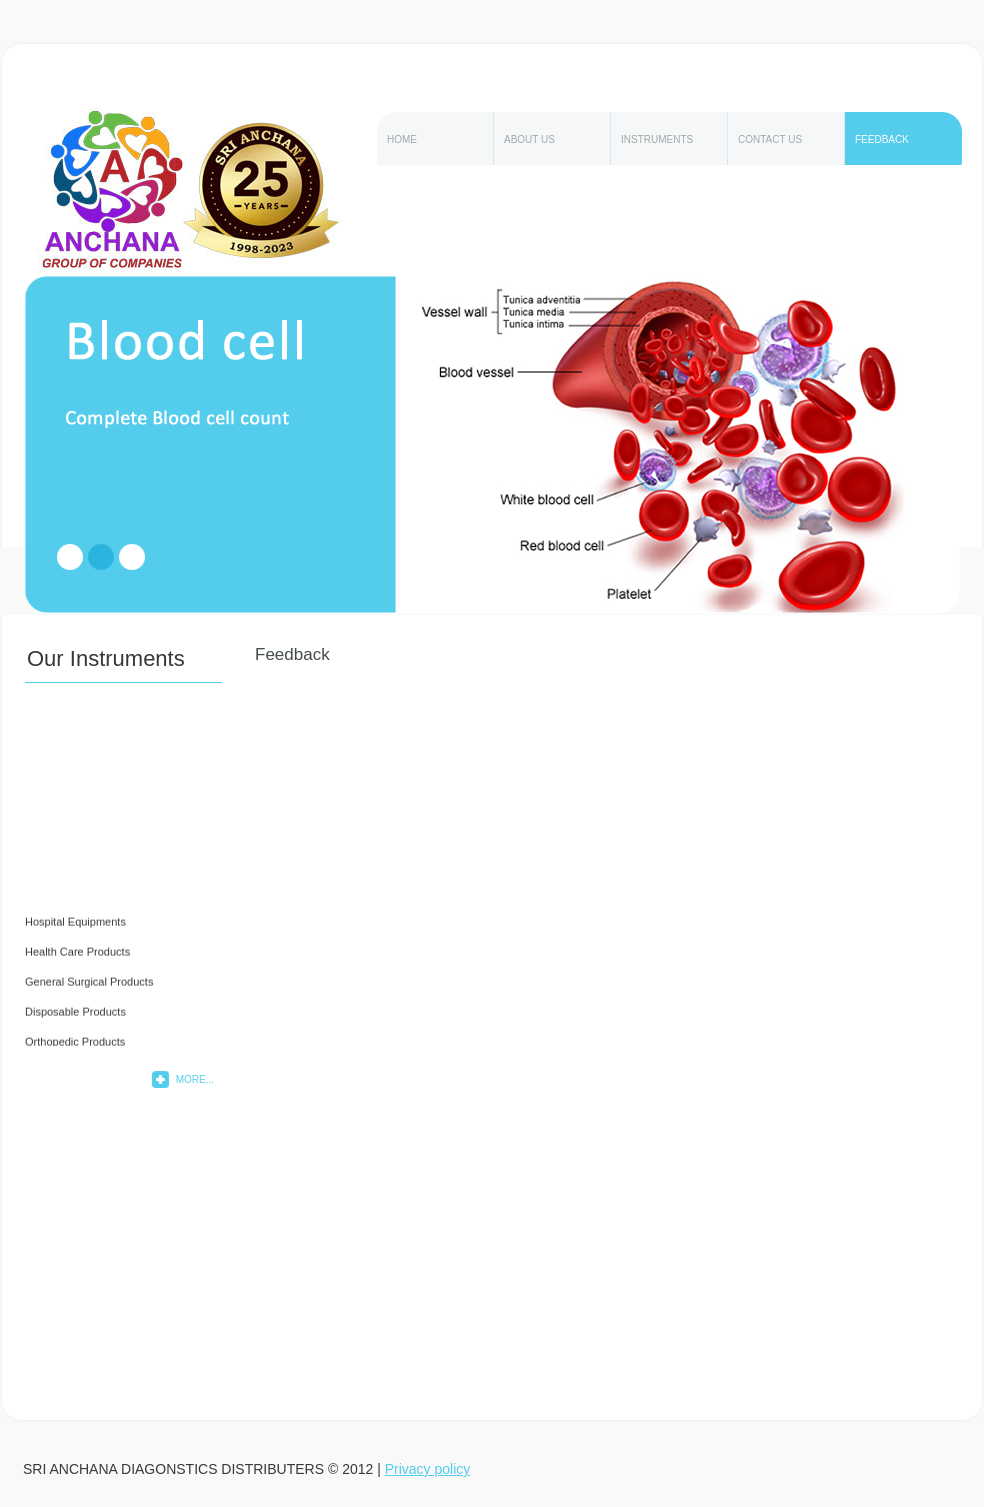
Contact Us (770, 139)
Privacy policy (428, 1469)
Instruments (657, 139)
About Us (529, 139)
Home (402, 139)
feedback (882, 139)
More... (195, 1079)
